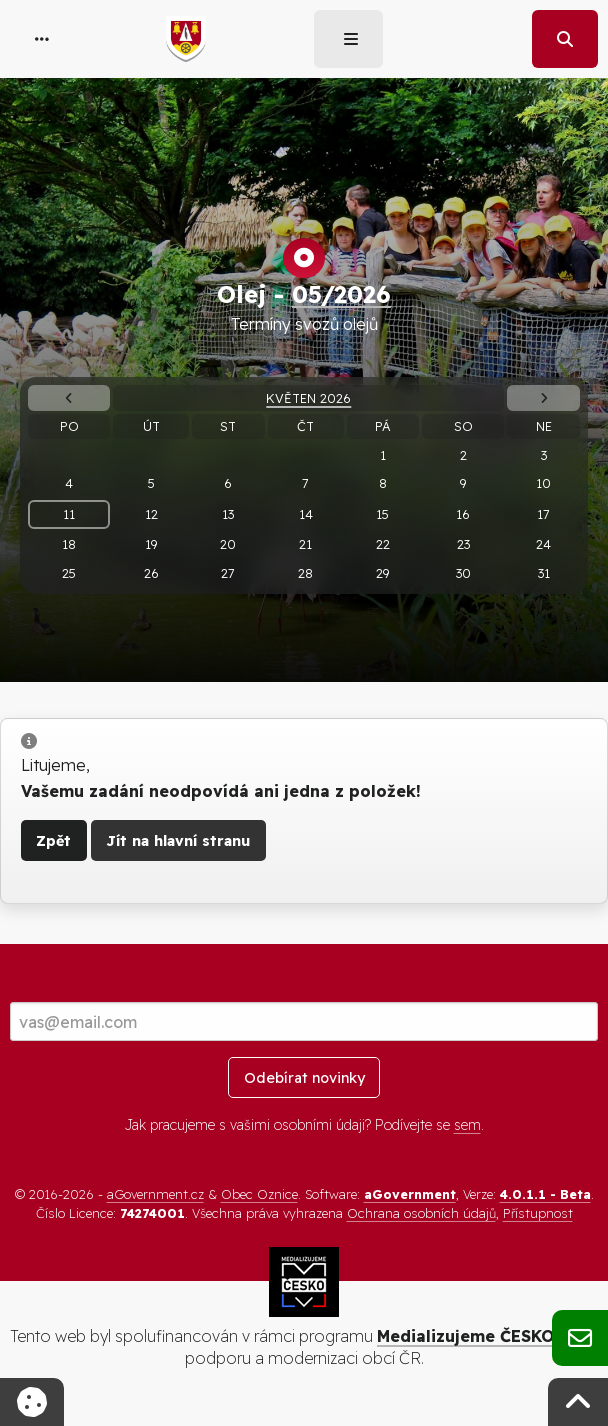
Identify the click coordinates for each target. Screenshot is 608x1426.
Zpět (53, 841)
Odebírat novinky (304, 1078)
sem (467, 1125)
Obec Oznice (259, 1194)
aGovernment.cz (155, 1194)
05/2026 (341, 294)
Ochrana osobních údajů (421, 1213)
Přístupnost (538, 1213)
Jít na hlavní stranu (178, 841)
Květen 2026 (308, 398)
